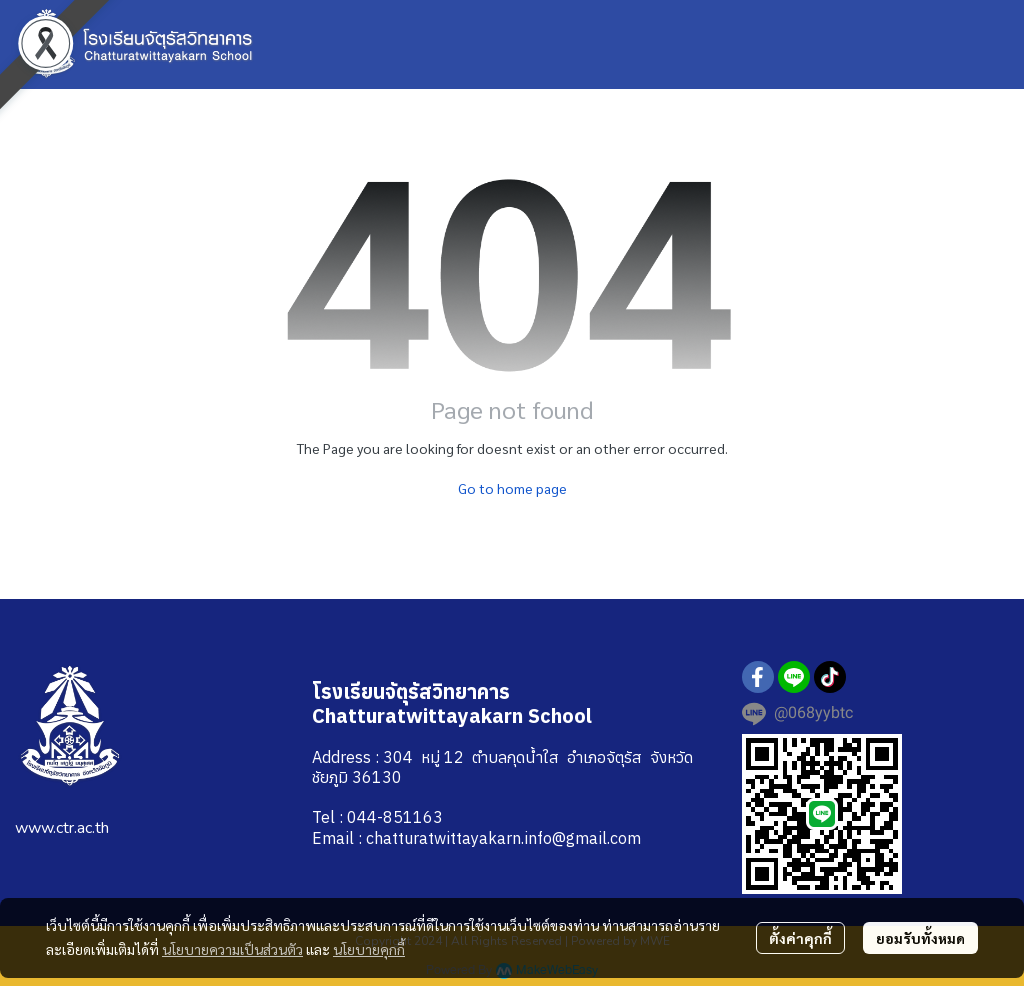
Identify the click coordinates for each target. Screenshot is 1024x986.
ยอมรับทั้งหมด (920, 938)
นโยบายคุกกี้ (369, 949)
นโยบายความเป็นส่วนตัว (232, 949)
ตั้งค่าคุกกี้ (800, 938)
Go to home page (512, 488)
